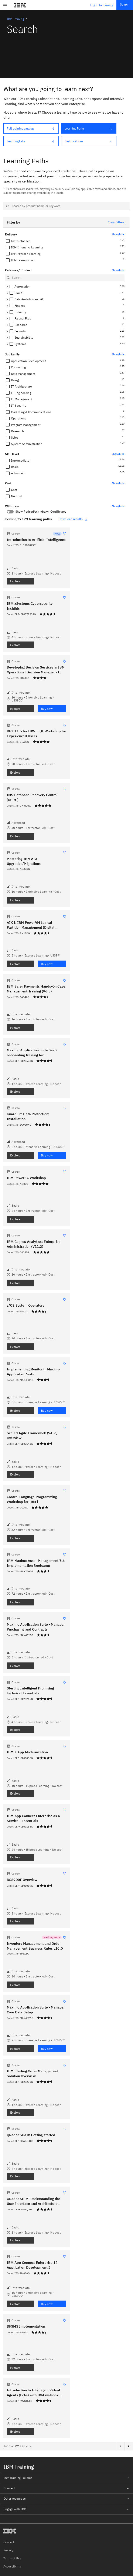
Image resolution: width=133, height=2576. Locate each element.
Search (124, 4)
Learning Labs (31, 141)
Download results (73, 519)
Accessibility (12, 2566)
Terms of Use (12, 2558)
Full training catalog (31, 128)
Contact (8, 2542)
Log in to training (101, 5)
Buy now (47, 709)
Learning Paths (89, 128)
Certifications (89, 141)
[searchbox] (66, 206)
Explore (15, 581)
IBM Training (15, 19)
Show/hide (118, 234)
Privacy (8, 2550)
